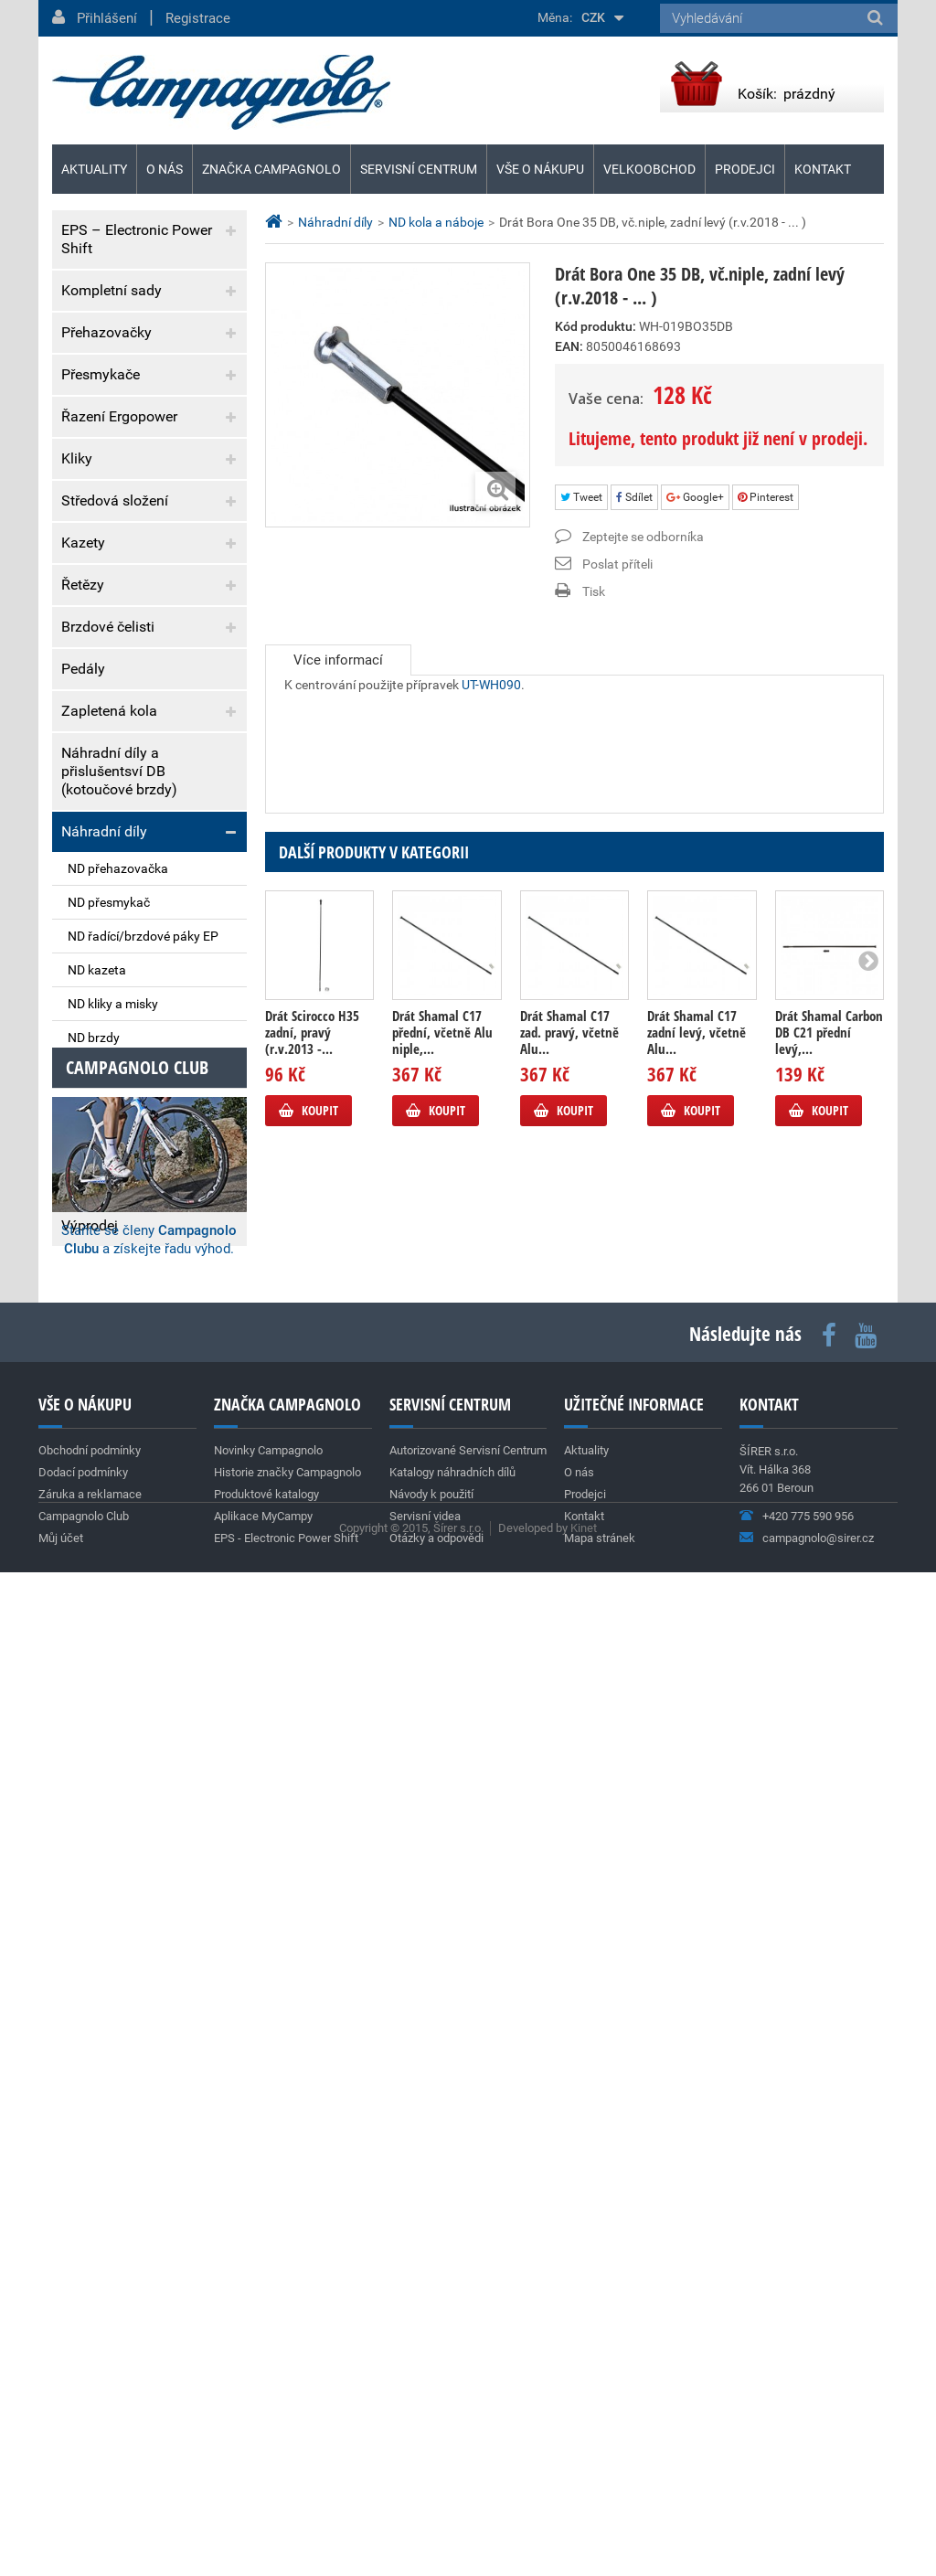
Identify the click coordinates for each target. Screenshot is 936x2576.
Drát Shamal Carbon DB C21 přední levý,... (829, 1032)
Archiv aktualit (206, 1928)
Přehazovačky (106, 332)
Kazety (83, 542)
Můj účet (60, 2456)
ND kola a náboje (116, 1071)
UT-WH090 (491, 703)
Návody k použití (431, 2412)
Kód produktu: (595, 326)
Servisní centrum (418, 169)
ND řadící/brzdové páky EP (143, 936)
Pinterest (765, 497)
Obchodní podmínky (126, 1338)
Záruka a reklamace (125, 1412)
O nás (164, 169)
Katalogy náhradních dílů (452, 2390)
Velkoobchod (649, 169)
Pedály (83, 668)
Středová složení (114, 500)
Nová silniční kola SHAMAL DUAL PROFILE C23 (132, 1684)
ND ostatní (98, 1105)
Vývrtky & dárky (111, 1183)
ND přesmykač (109, 902)
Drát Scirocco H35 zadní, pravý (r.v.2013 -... (312, 1032)
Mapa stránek (599, 2456)
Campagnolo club (137, 1985)
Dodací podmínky (118, 1375)
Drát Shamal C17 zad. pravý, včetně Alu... (569, 1032)
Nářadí (82, 1141)
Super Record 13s (103, 1538)
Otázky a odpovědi (436, 2456)
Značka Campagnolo (271, 169)
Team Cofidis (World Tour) (129, 1812)
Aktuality (104, 1479)
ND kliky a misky (113, 1003)
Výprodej (89, 1225)
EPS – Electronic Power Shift (136, 239)
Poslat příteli (617, 564)
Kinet (583, 2532)
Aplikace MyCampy (263, 2434)
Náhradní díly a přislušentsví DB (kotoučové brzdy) (119, 771)
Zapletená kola (109, 710)
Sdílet (634, 497)
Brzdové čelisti (107, 626)
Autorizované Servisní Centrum (468, 2368)
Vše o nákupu (540, 169)
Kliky (76, 458)
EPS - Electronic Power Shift (286, 2456)
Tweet (581, 497)
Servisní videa (425, 2434)
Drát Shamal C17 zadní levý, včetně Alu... (696, 1032)
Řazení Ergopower (119, 416)
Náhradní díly (104, 831)
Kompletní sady (111, 290)
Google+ (695, 497)
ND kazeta (97, 970)
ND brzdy (94, 1037)
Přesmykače (100, 374)
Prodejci (745, 169)
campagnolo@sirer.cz (818, 2456)
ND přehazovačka (118, 868)
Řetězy (82, 584)
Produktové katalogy (266, 2412)
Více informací (338, 660)
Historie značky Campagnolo (287, 2390)
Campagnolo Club (83, 2434)
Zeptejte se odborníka (643, 536)
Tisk (593, 591)
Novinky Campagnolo (268, 2368)
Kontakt (822, 169)
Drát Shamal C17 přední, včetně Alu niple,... (442, 1032)
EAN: (569, 346)
